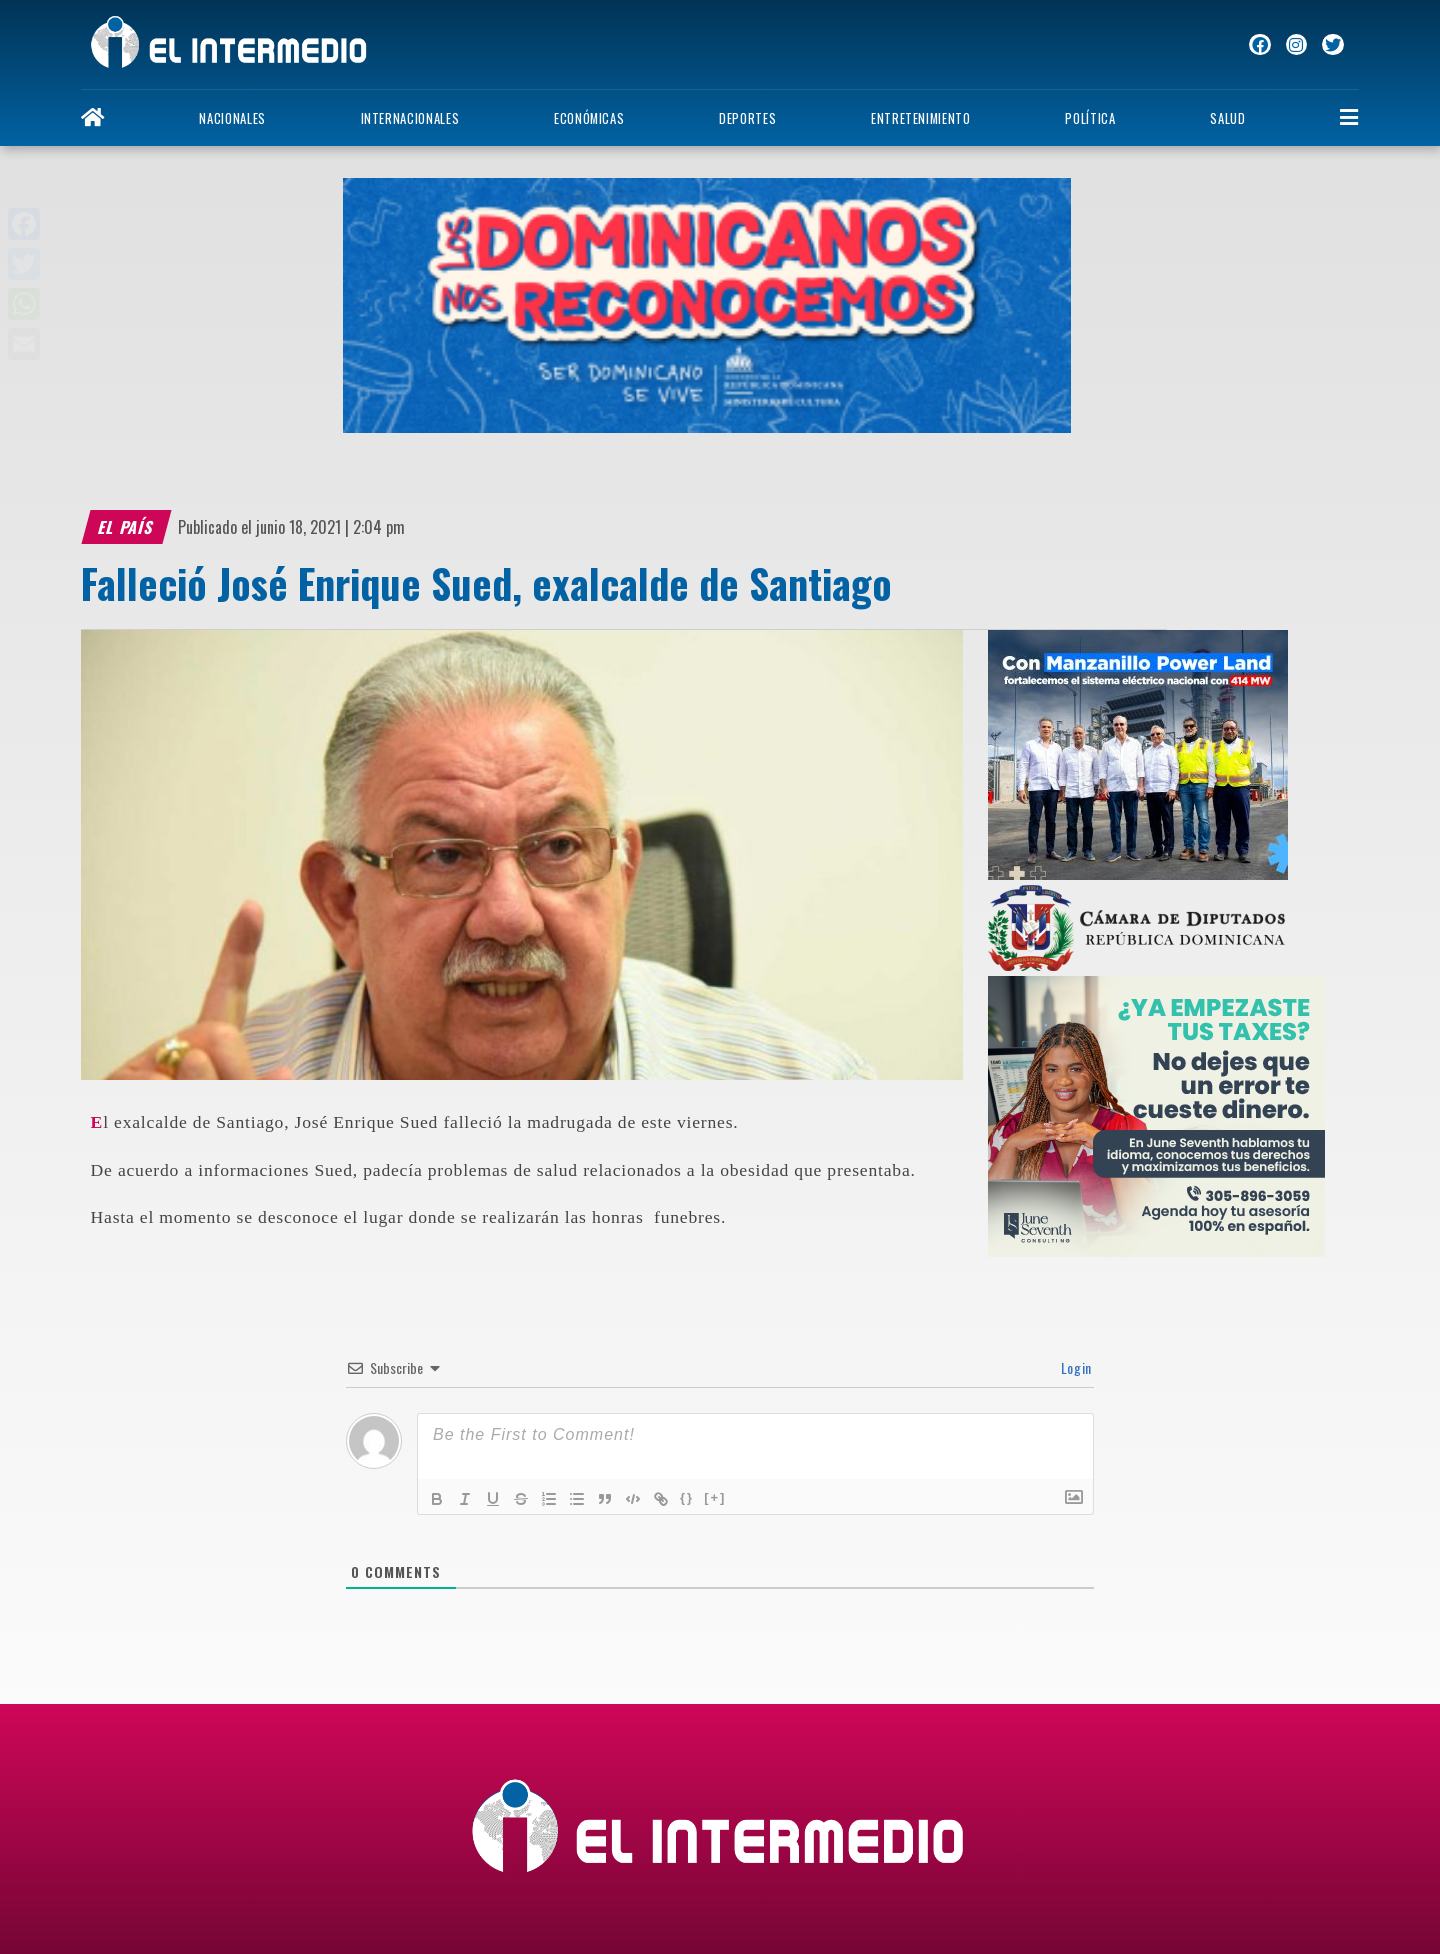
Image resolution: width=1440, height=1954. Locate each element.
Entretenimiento (921, 118)
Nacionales (232, 118)
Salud (1227, 118)
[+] (715, 1497)
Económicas (589, 118)
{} (687, 1497)
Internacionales (410, 118)
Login (1074, 1367)
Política (1090, 118)
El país (126, 527)
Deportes (747, 118)
